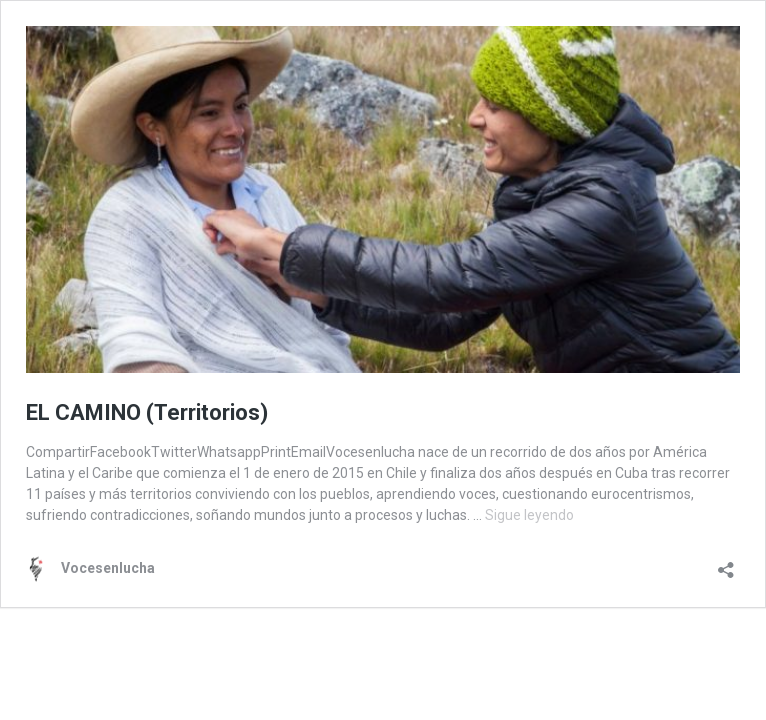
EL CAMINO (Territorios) (147, 412)
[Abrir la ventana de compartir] (726, 563)
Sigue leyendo (529, 515)
